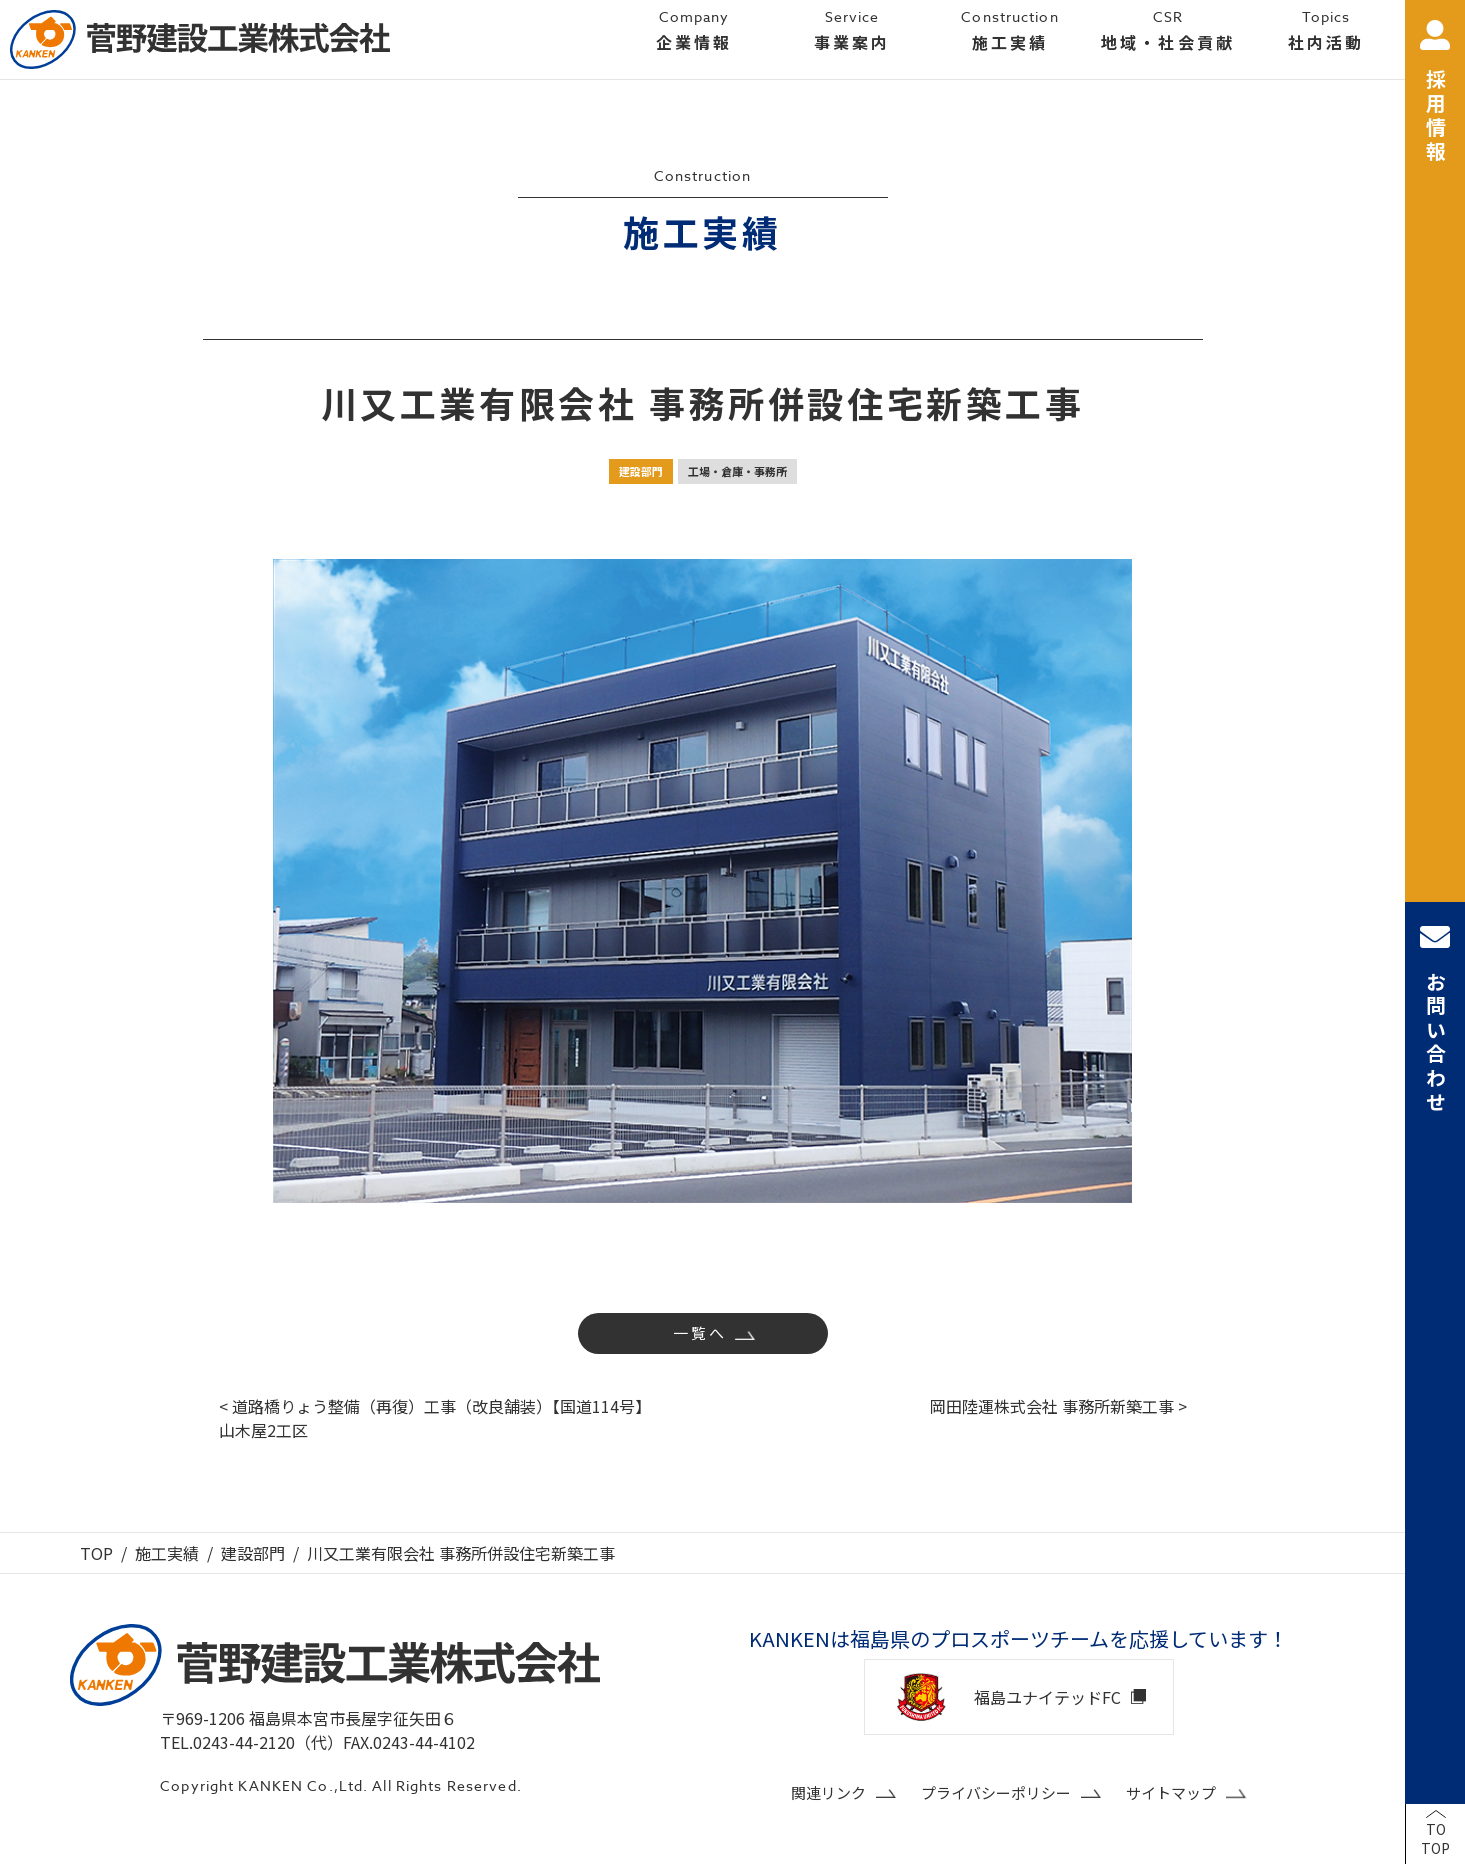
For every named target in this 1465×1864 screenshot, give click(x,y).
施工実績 (167, 1553)
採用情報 (1435, 92)
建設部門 (641, 471)
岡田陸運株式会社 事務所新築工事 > (1058, 1406)
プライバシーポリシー (996, 1792)
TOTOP (1435, 1839)
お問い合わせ (1435, 1018)
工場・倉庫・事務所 (737, 471)
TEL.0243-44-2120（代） (251, 1742)
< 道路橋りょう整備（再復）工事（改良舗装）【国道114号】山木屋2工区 (435, 1418)
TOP (96, 1553)
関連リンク (828, 1792)
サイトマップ (1171, 1792)
